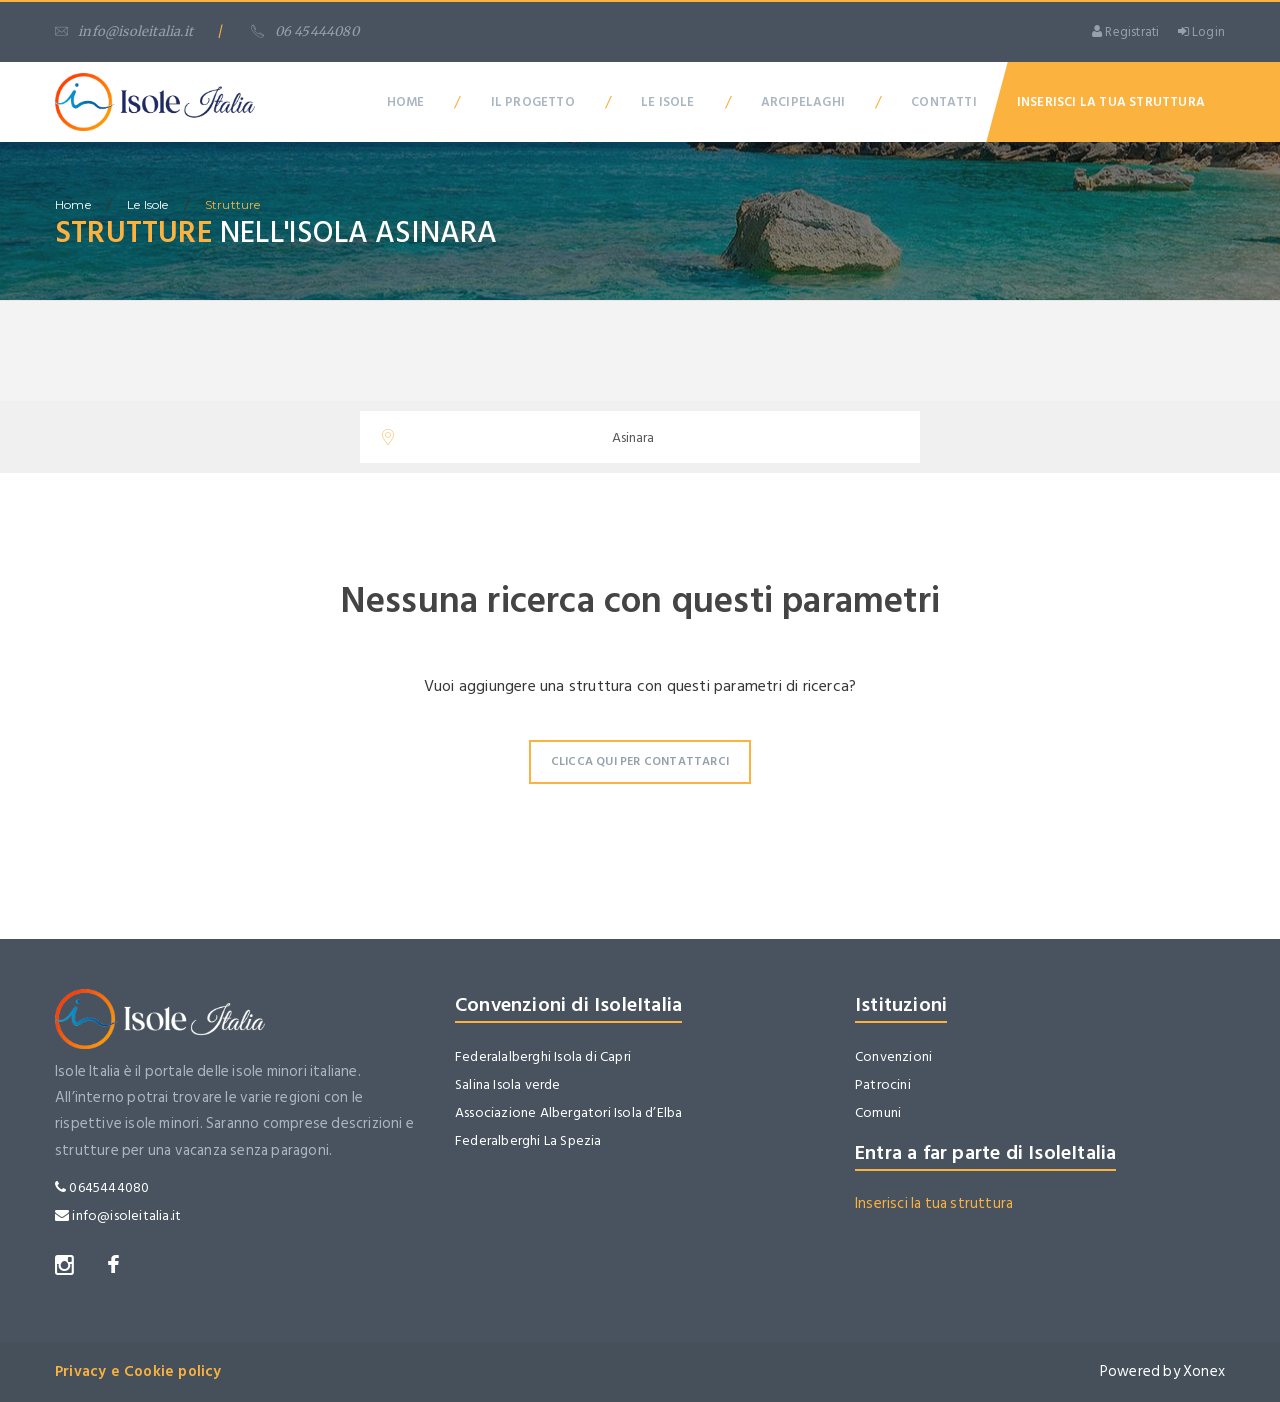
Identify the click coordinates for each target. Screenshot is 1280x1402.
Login (1201, 32)
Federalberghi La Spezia (528, 1140)
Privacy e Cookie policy (138, 1371)
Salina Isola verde (508, 1084)
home (73, 204)
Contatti (944, 102)
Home (406, 102)
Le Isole (668, 102)
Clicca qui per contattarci (640, 761)
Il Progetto (533, 102)
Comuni (878, 1112)
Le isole (148, 204)
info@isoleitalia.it (124, 31)
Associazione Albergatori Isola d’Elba (568, 1112)
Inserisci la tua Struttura (1111, 102)
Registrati (1125, 32)
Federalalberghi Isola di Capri (543, 1056)
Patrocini (883, 1084)
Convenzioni (893, 1056)
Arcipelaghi (803, 102)
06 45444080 (304, 31)
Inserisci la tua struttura (934, 1203)
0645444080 (102, 1187)
